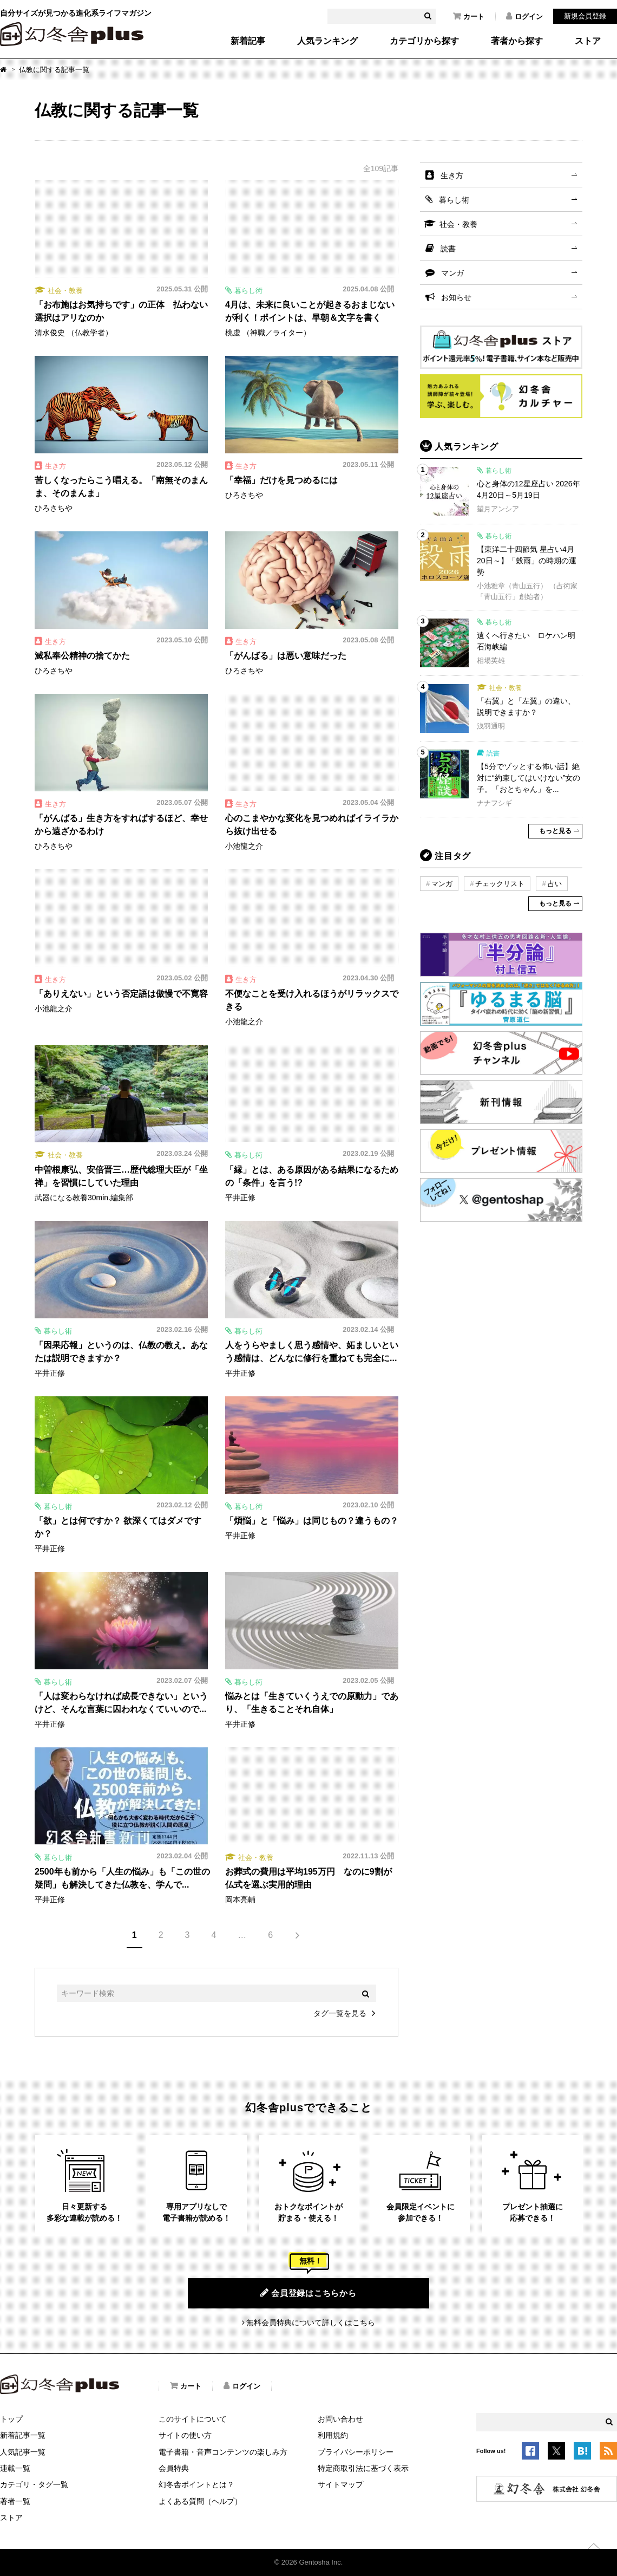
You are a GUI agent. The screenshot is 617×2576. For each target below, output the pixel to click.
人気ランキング (327, 41)
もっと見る (555, 831)
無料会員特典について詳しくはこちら (310, 2322)
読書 (448, 248)
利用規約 (333, 2435)
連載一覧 (15, 2468)
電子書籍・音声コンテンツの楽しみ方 (223, 2452)
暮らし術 (454, 200)
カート (468, 16)
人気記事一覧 (22, 2452)
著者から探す (517, 41)
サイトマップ (340, 2484)
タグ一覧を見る (339, 2013)
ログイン (524, 16)
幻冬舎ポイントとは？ (196, 2484)
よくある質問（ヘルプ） (200, 2501)
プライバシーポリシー (355, 2452)
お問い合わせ (340, 2419)
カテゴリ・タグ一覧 (34, 2484)
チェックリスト (499, 884)
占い (555, 884)
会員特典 (174, 2468)
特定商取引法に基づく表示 (363, 2468)
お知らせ (456, 297)
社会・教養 (458, 224)
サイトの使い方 (185, 2435)
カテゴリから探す (424, 41)
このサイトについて (193, 2419)
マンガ (452, 273)
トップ (11, 2419)
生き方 (452, 175)
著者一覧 (15, 2501)
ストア (588, 41)
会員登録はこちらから (308, 2293)
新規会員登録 (585, 16)
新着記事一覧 (22, 2435)
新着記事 (248, 41)
